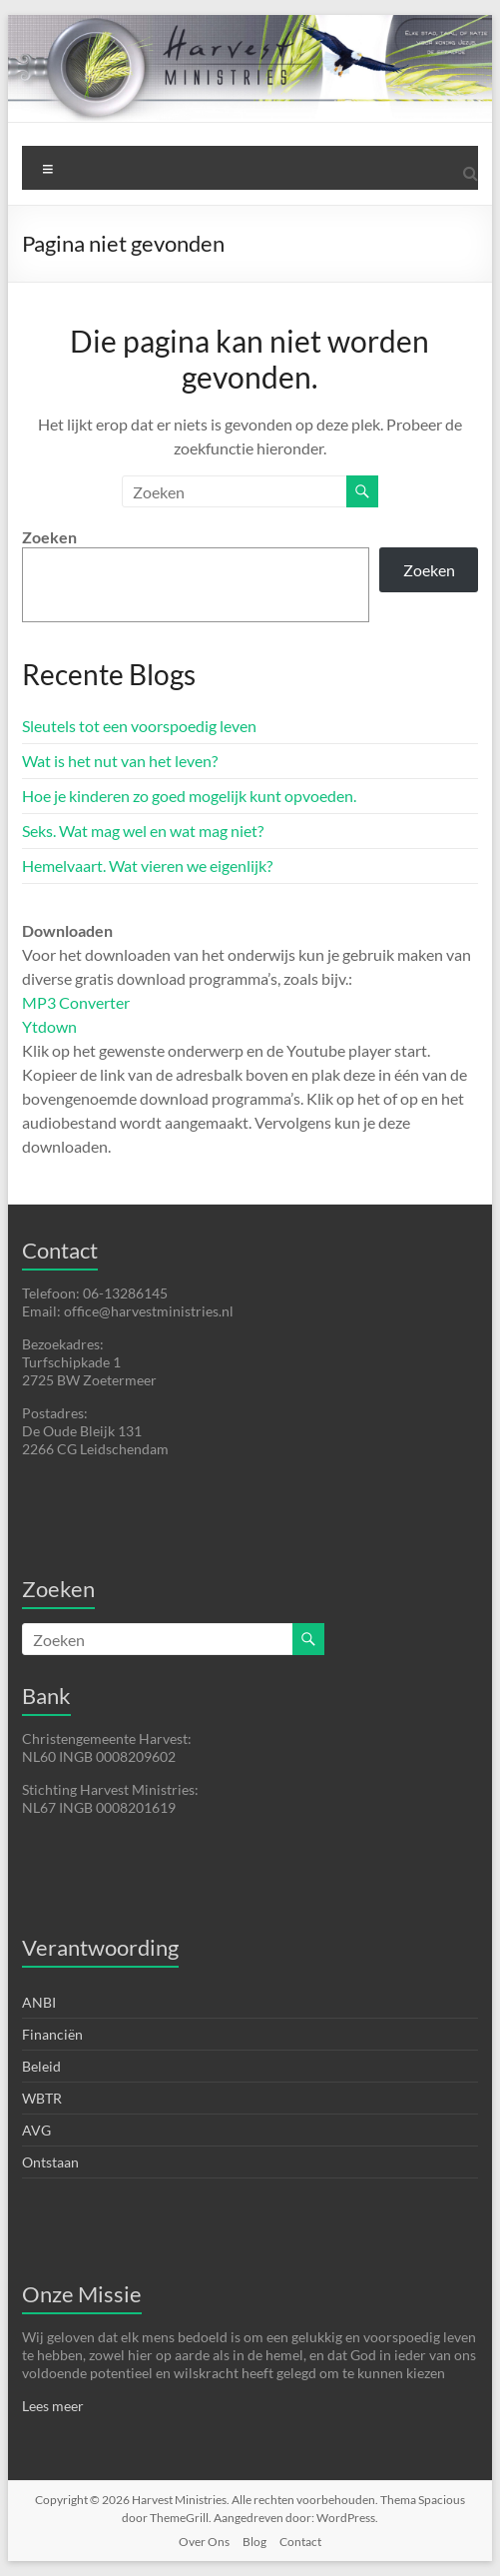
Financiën (52, 2034)
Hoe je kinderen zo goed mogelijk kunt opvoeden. (189, 795)
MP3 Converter (76, 1002)
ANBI (39, 2002)
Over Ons (204, 2541)
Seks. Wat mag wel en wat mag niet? (142, 830)
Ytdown (49, 1026)
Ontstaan (50, 2161)
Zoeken (49, 536)
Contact (300, 2541)
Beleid (41, 2066)
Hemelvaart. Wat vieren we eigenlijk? (147, 865)
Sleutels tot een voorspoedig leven (139, 725)
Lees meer (53, 2405)
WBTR (42, 2098)
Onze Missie (82, 2293)
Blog (254, 2541)
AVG (36, 2130)
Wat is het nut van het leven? (120, 760)
